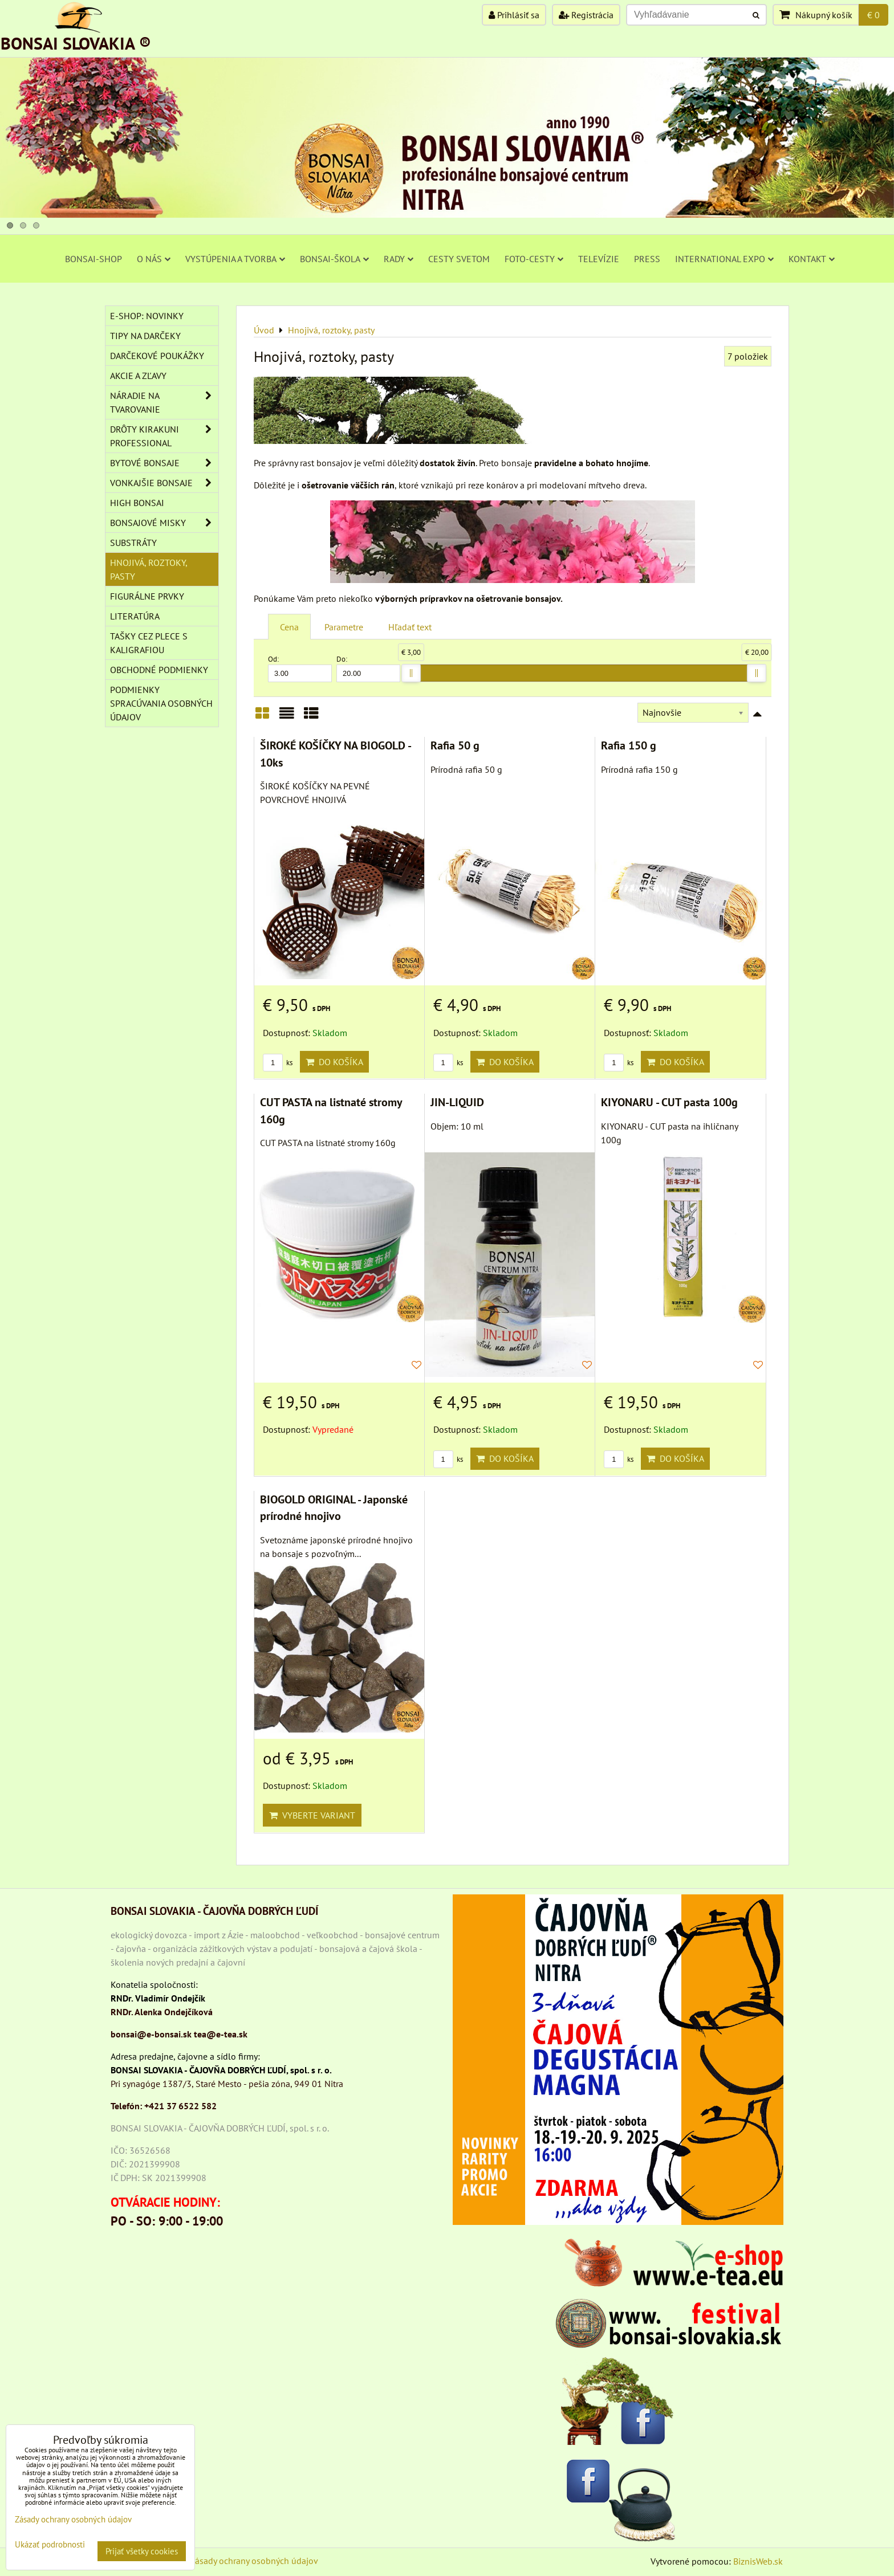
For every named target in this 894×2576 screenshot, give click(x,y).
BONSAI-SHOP (93, 258)
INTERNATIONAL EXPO (724, 258)
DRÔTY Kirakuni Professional (164, 436)
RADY (398, 258)
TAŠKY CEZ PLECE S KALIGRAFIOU (149, 642)
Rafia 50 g (454, 745)
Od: (300, 668)
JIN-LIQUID (457, 1102)
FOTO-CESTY (534, 258)
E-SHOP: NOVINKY (147, 315)
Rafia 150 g (628, 745)
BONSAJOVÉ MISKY (164, 522)
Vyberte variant (312, 1815)
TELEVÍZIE (598, 258)
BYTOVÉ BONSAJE (164, 462)
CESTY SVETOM (459, 258)
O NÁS (153, 258)
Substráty (133, 542)
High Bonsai (137, 502)
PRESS (647, 258)
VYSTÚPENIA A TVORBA (235, 258)
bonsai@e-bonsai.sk (151, 2034)
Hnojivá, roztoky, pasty (149, 569)
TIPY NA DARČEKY (145, 335)
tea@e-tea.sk (220, 2034)
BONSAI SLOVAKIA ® (76, 43)
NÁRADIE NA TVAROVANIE (164, 402)
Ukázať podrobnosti (50, 2545)
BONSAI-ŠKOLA (334, 258)
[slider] (411, 673)
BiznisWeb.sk (758, 2561)
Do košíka (334, 1061)
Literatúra (135, 616)
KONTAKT (812, 258)
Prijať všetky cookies (141, 2551)
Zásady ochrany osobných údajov (254, 2560)
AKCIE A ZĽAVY (138, 375)
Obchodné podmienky (159, 669)
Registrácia (586, 15)
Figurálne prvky (147, 596)
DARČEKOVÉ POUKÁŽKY (157, 355)
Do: (368, 668)
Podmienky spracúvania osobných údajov (161, 703)
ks (277, 1062)
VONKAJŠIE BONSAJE (164, 482)
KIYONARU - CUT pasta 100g (669, 1102)
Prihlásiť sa (514, 15)
